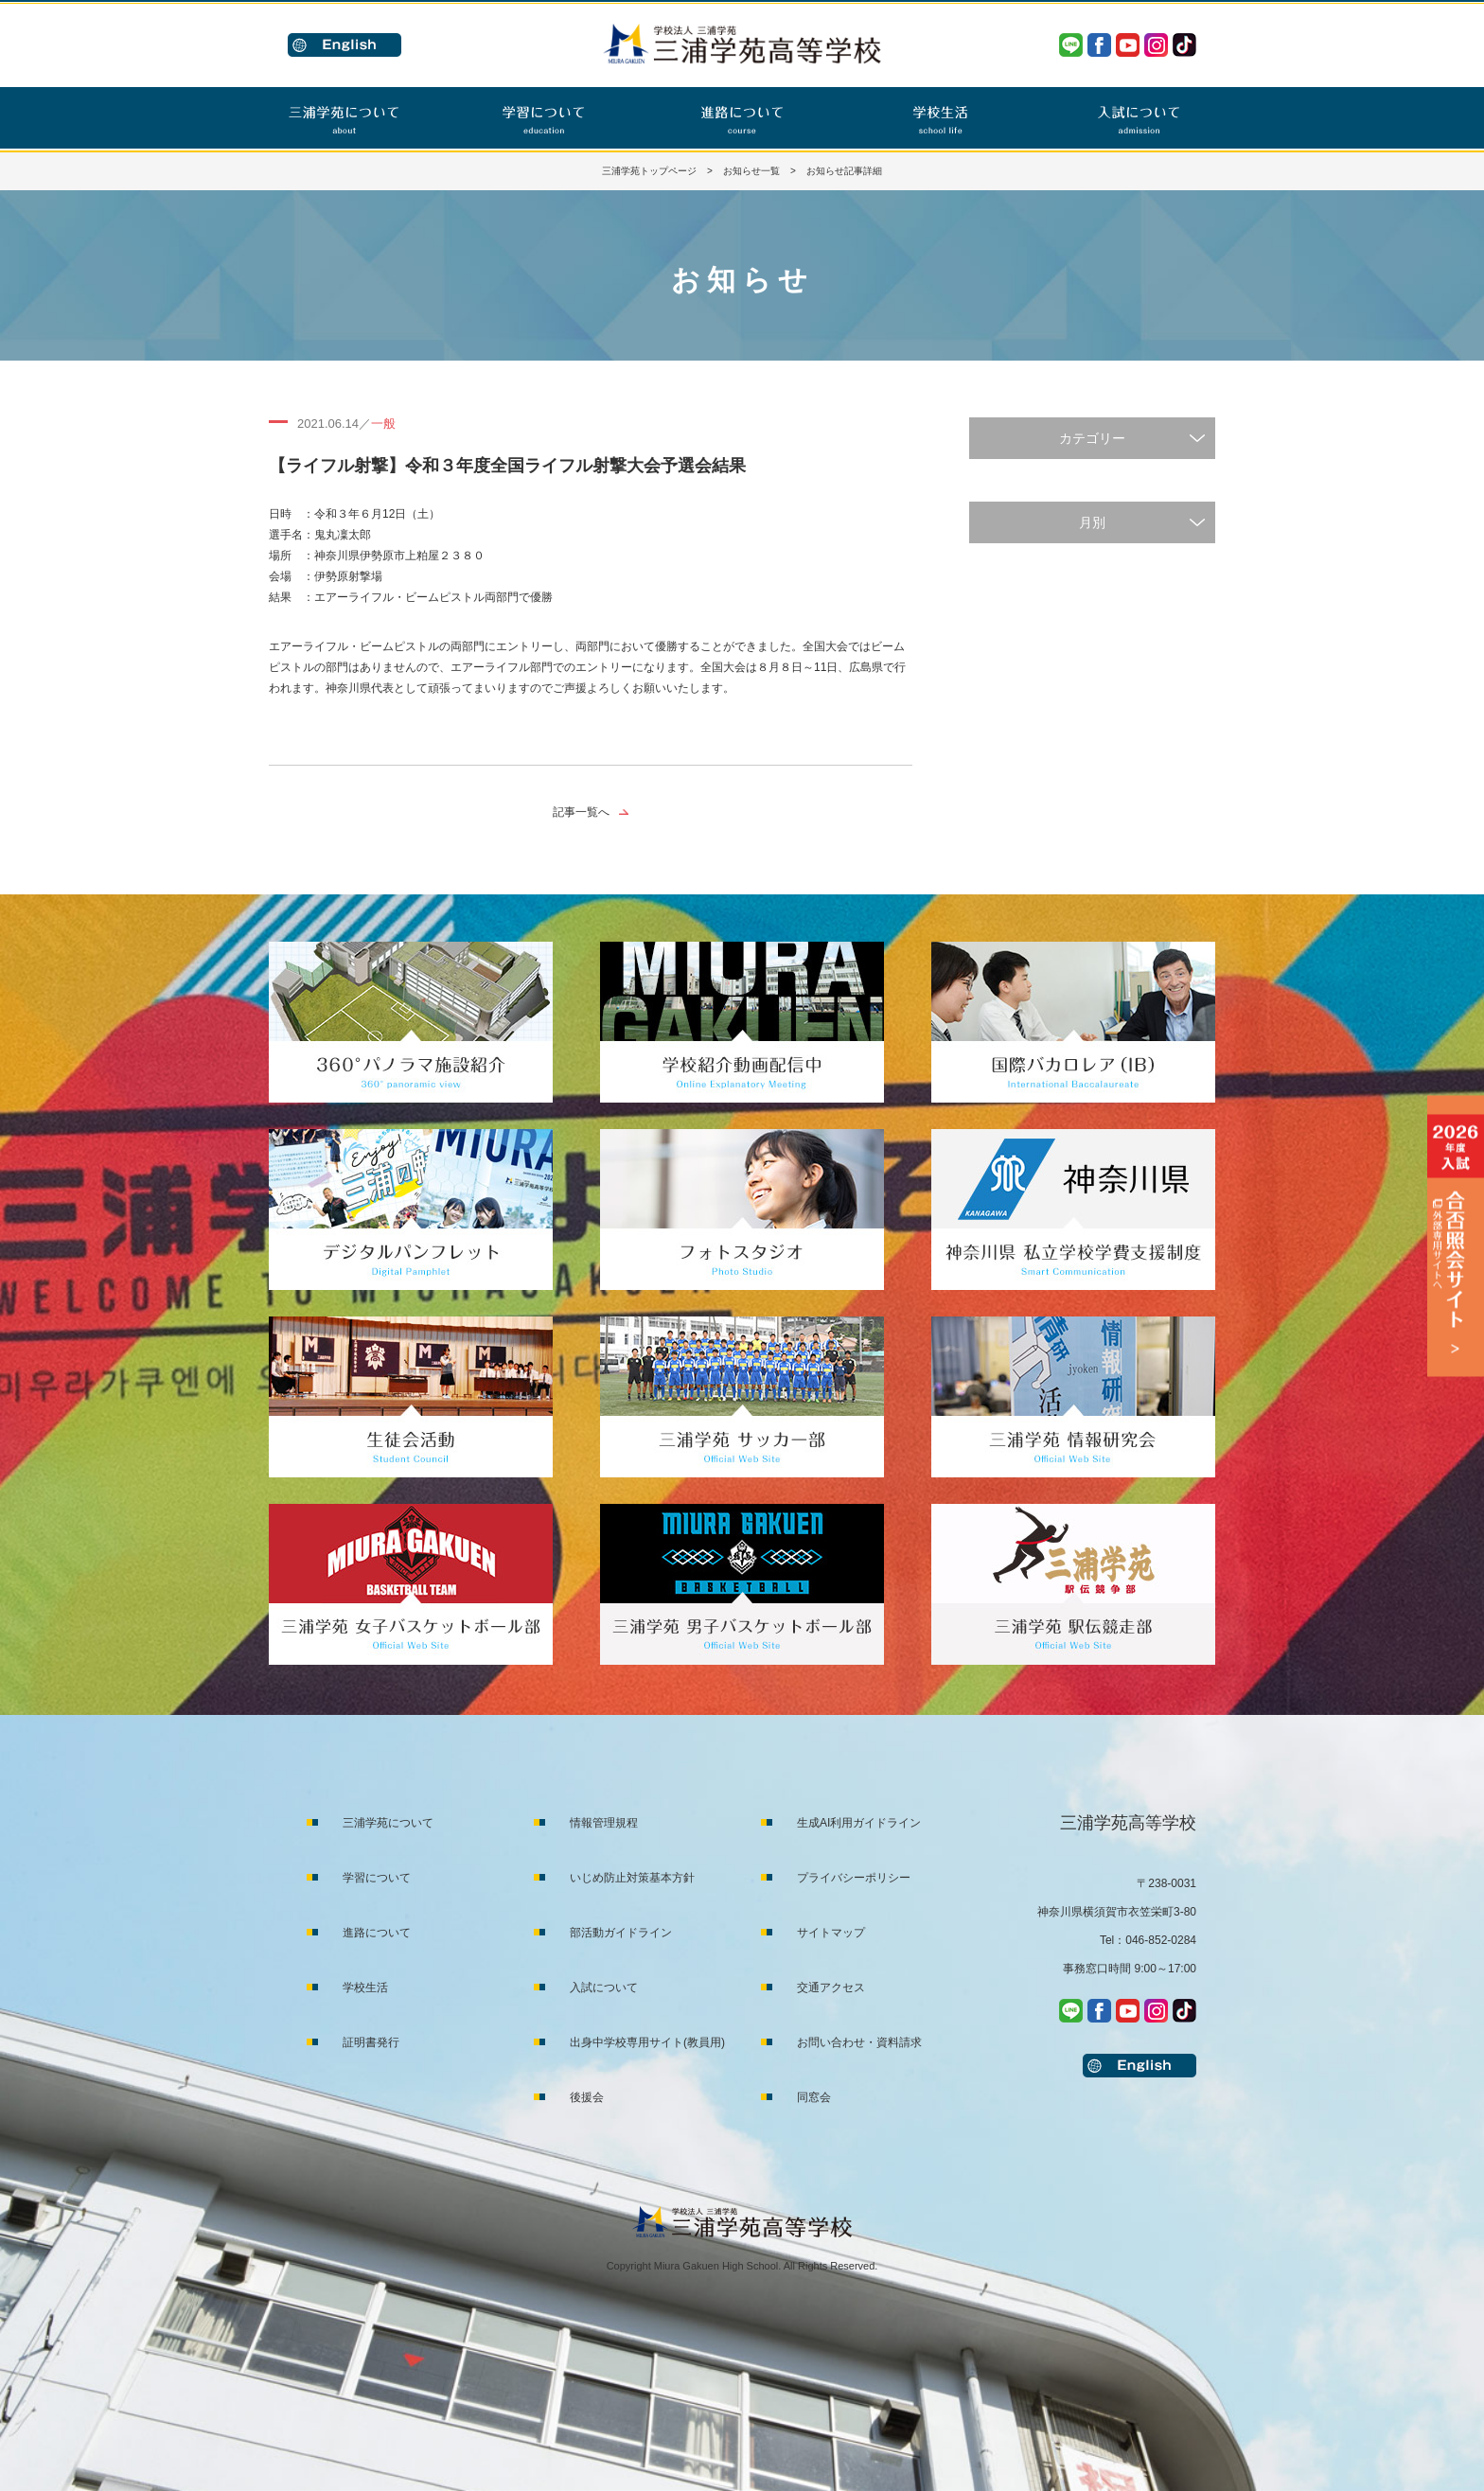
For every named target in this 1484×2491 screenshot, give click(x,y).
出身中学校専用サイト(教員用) (647, 2042)
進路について (377, 1932)
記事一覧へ (581, 812)
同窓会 (814, 2097)
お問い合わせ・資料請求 (859, 2042)
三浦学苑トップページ (649, 171)
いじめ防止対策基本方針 (632, 1877)
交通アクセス (831, 1987)
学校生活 (365, 1987)
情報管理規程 (604, 1822)
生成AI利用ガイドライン (859, 1822)
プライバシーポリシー (853, 1877)
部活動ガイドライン (621, 1932)
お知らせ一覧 (751, 171)
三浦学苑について (388, 1822)
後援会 (587, 2097)
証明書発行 (371, 2042)
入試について (604, 1987)
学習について (377, 1877)
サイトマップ (831, 1932)
